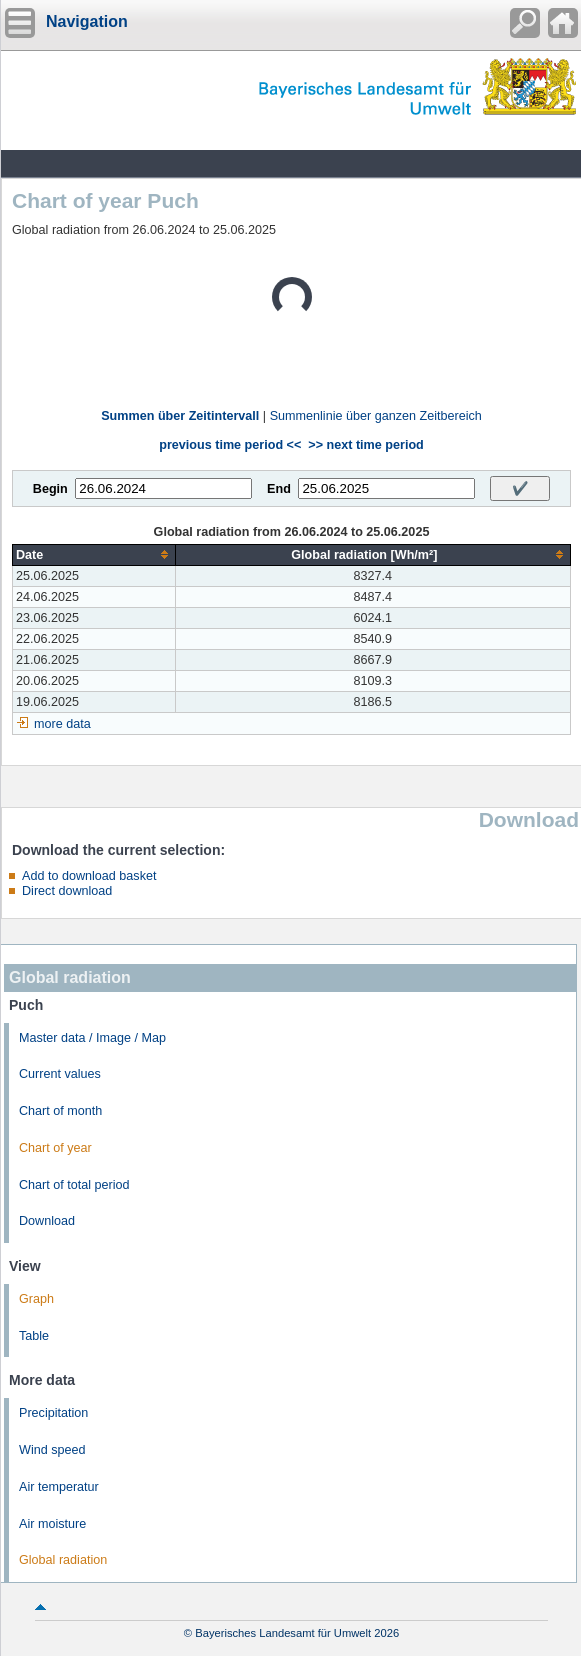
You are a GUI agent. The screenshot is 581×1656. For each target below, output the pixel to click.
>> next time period (365, 445)
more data (62, 724)
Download (47, 1221)
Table (34, 1336)
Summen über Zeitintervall (180, 416)
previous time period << (230, 445)
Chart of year (55, 1148)
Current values (60, 1074)
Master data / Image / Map (92, 1038)
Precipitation (53, 1413)
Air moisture (52, 1524)
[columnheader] (94, 554)
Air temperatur (59, 1487)
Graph (36, 1299)
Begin (50, 489)
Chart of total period (74, 1185)
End (279, 489)
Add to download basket (89, 876)
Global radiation (63, 1560)
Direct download (67, 891)
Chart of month (60, 1111)
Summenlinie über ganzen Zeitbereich (376, 416)
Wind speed (52, 1450)
